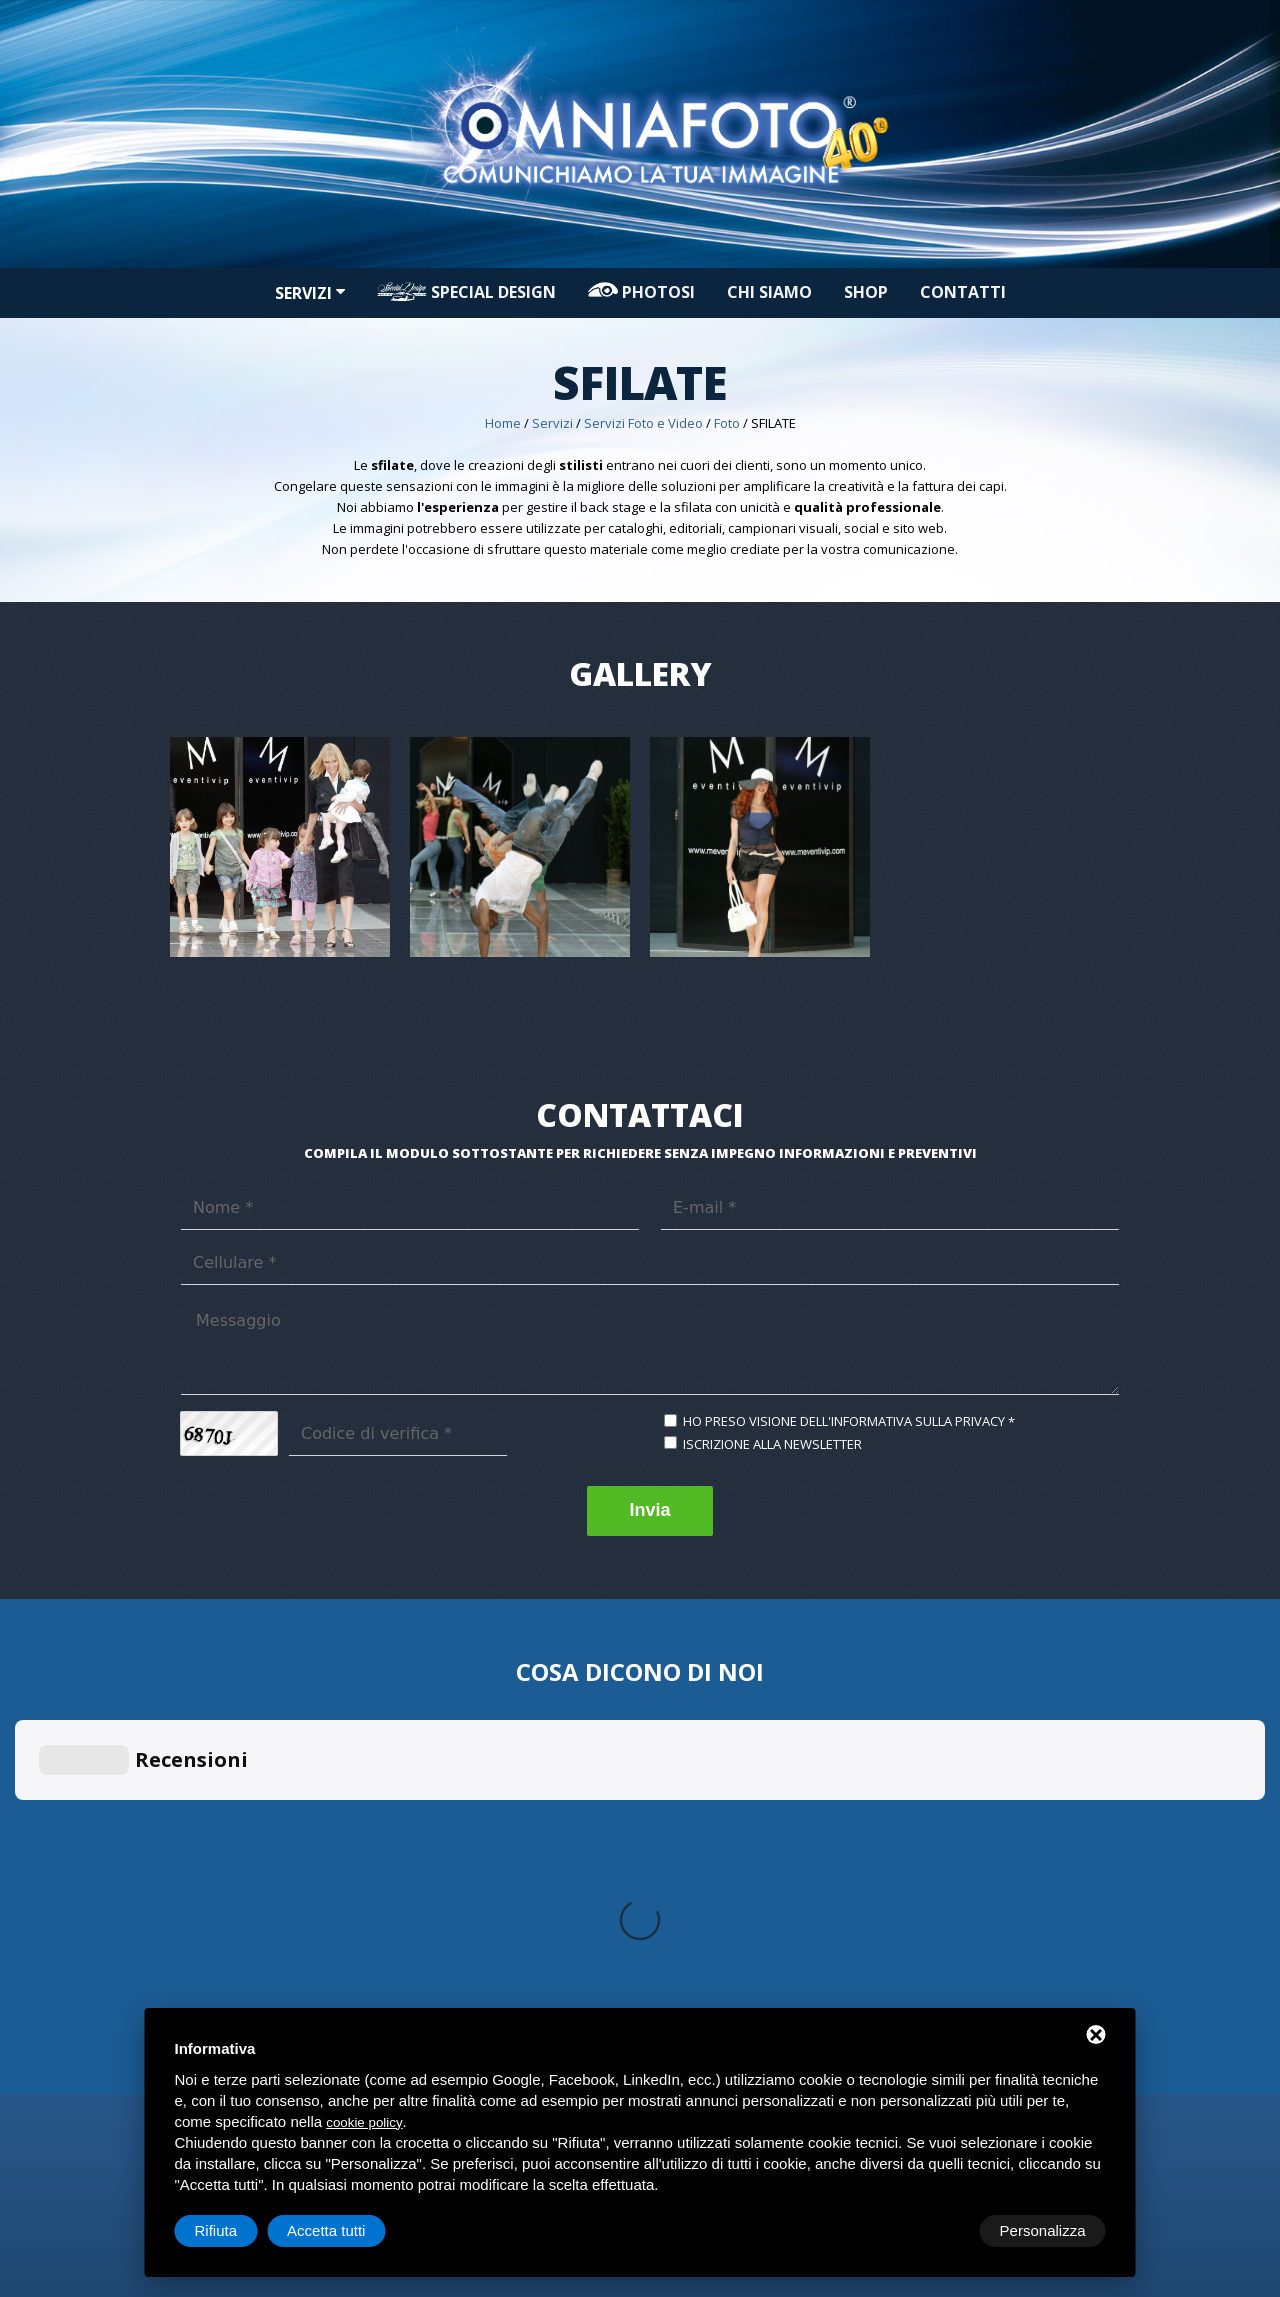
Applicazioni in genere (957, 1782)
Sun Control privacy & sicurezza (984, 1824)
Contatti (963, 292)
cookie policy (364, 2122)
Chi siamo (769, 292)
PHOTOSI (641, 292)
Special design (466, 292)
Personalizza (238, 2230)
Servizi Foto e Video (643, 423)
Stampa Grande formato (482, 1803)
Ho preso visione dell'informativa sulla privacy (844, 1421)
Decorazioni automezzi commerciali (997, 1845)
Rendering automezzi (713, 1803)
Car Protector (929, 1887)
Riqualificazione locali (954, 1803)
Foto (727, 423)
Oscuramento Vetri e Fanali (970, 1908)
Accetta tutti (1046, 2230)
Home (503, 423)
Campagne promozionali (723, 1845)
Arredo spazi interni (710, 1824)
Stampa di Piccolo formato (488, 1782)
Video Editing (209, 1803)
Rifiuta (936, 2230)
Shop (866, 292)
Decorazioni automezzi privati (980, 1866)
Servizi (310, 293)
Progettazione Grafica (715, 1782)
